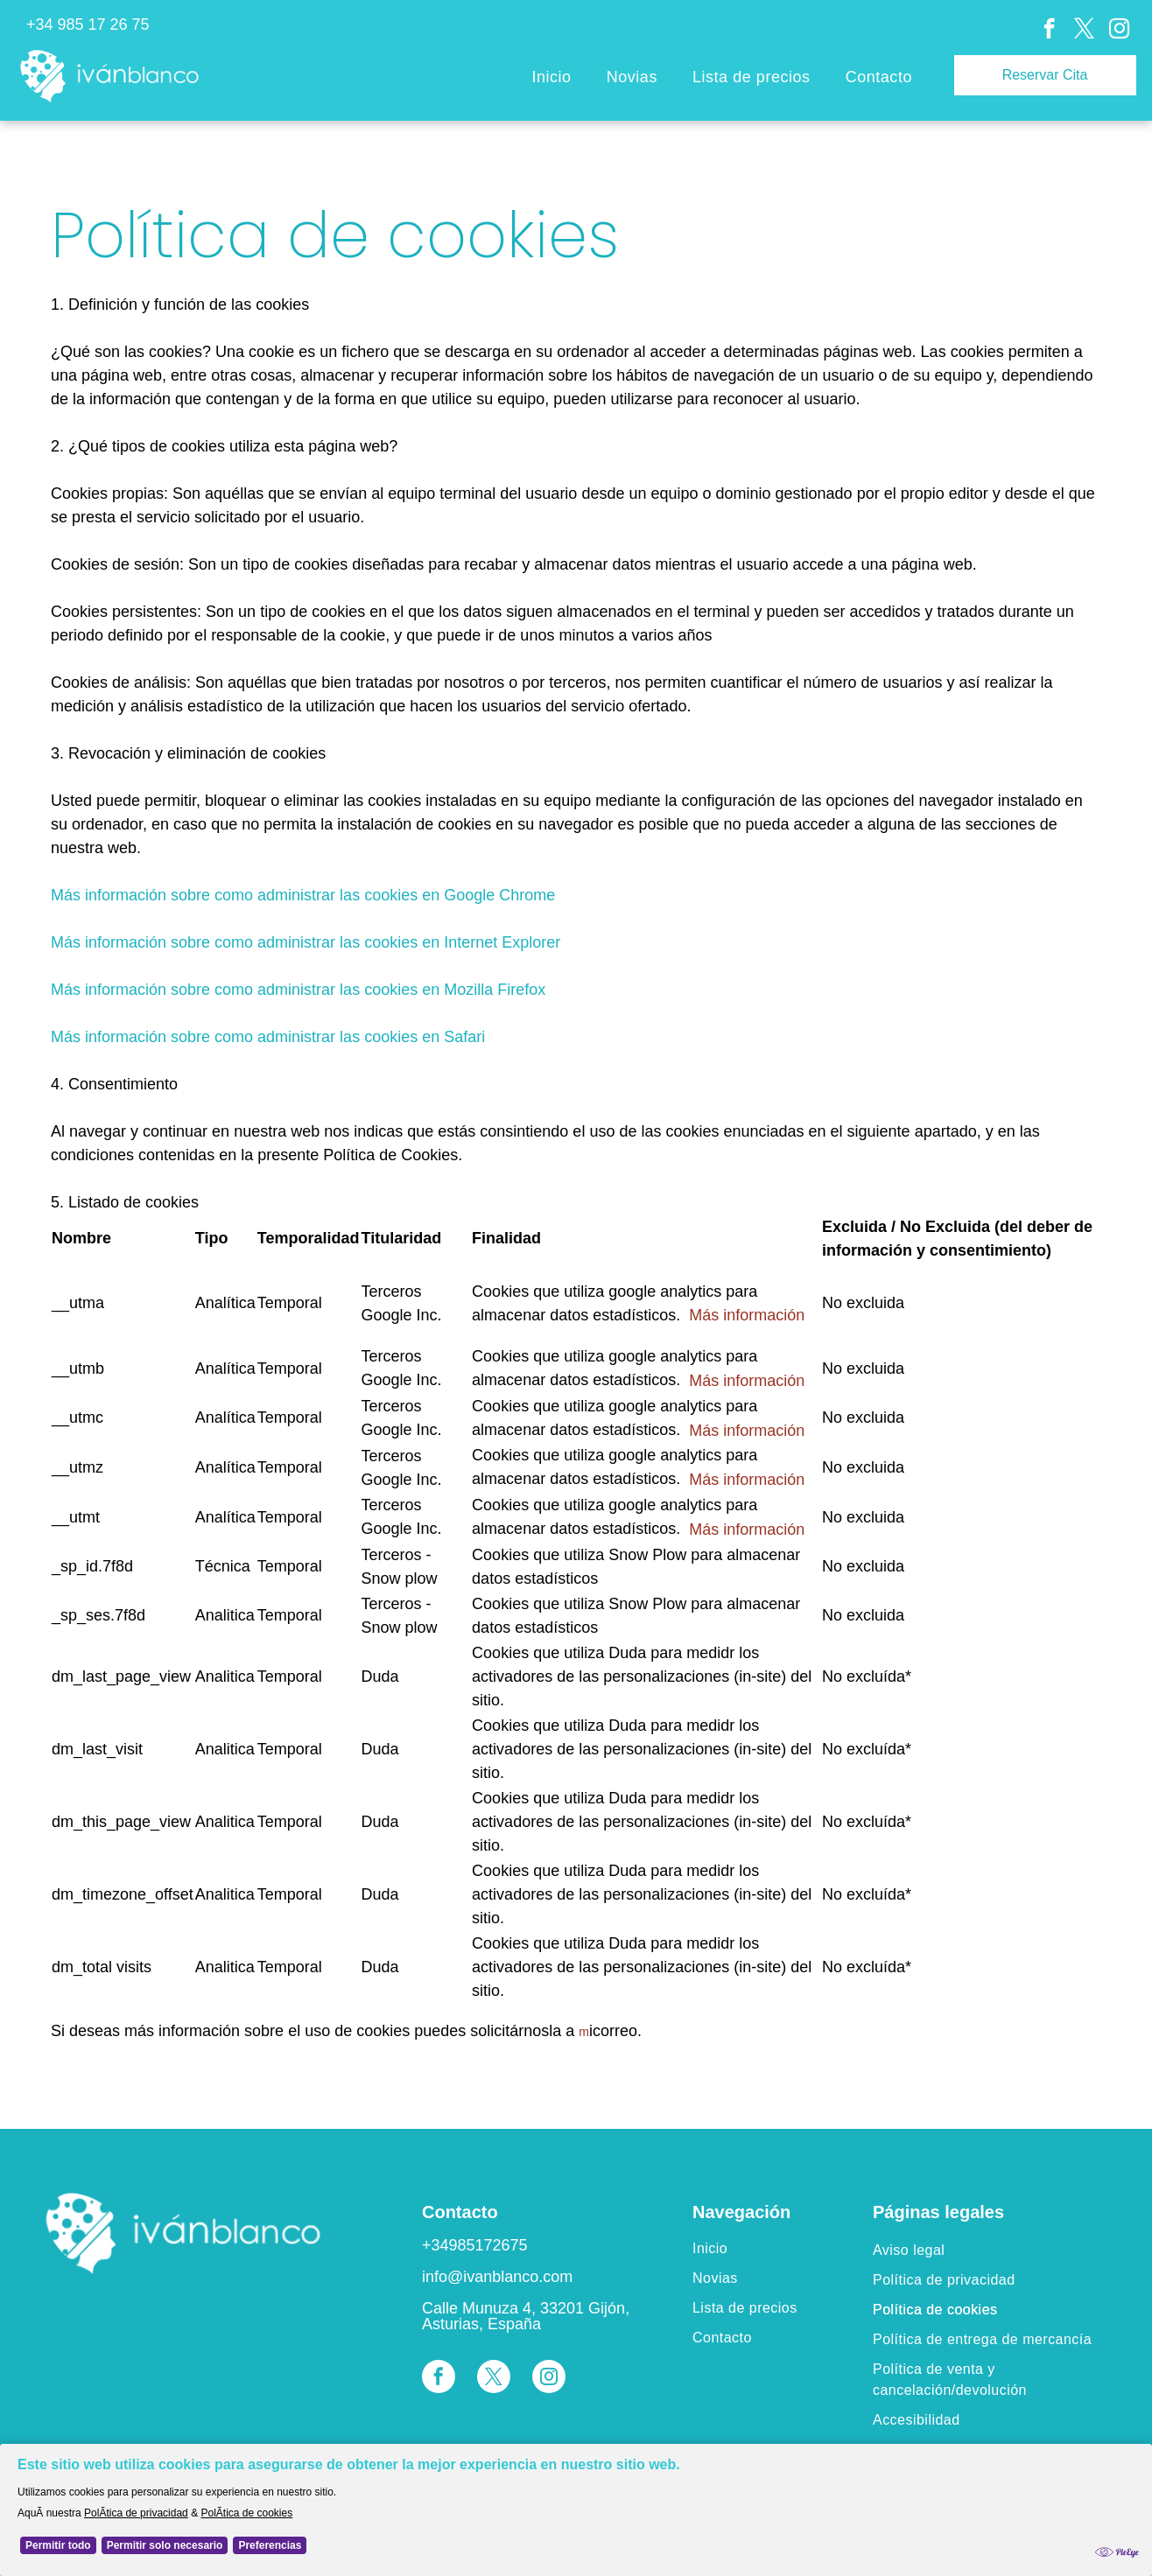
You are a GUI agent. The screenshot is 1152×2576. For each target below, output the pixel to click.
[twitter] (1084, 30)
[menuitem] (551, 77)
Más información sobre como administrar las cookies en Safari (268, 1037)
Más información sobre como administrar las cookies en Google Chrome (303, 895)
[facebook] (1049, 30)
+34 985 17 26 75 (88, 24)
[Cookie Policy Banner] (576, 2510)
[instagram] (1119, 30)
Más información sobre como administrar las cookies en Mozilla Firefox (298, 989)
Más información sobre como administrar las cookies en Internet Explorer (305, 942)
